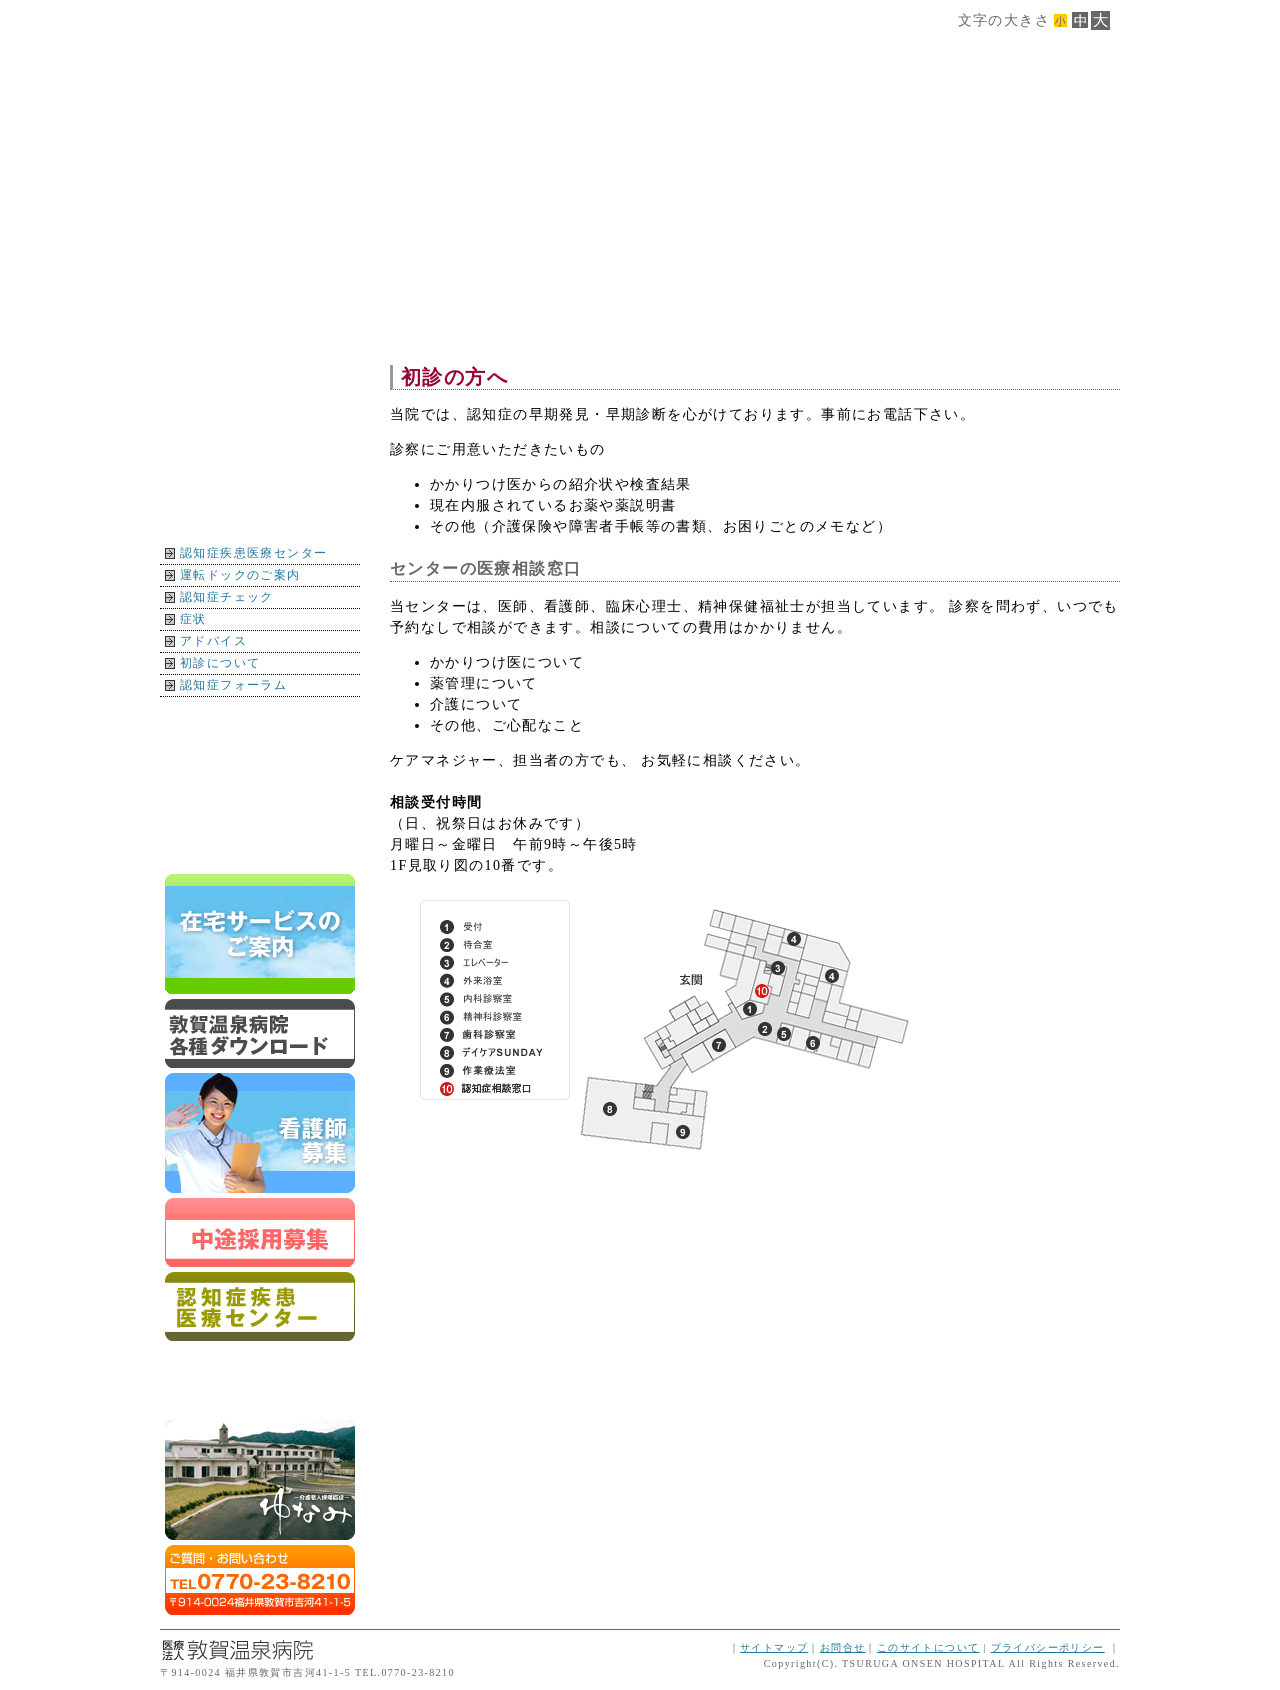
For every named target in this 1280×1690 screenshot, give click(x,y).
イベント (260, 804)
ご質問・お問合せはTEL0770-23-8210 (260, 1580)
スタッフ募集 (260, 1232)
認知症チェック (227, 597)
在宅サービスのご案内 (260, 934)
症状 (193, 619)
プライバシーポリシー (1048, 1647)
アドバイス (213, 641)
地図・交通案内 (260, 718)
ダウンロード (260, 1033)
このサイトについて (928, 1647)
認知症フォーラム (233, 685)
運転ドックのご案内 (240, 575)
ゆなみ (260, 1480)
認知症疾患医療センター (253, 553)
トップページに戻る (260, 847)
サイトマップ (774, 1647)
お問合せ (843, 1647)
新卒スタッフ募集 (260, 1133)
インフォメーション (260, 761)
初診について (220, 663)
